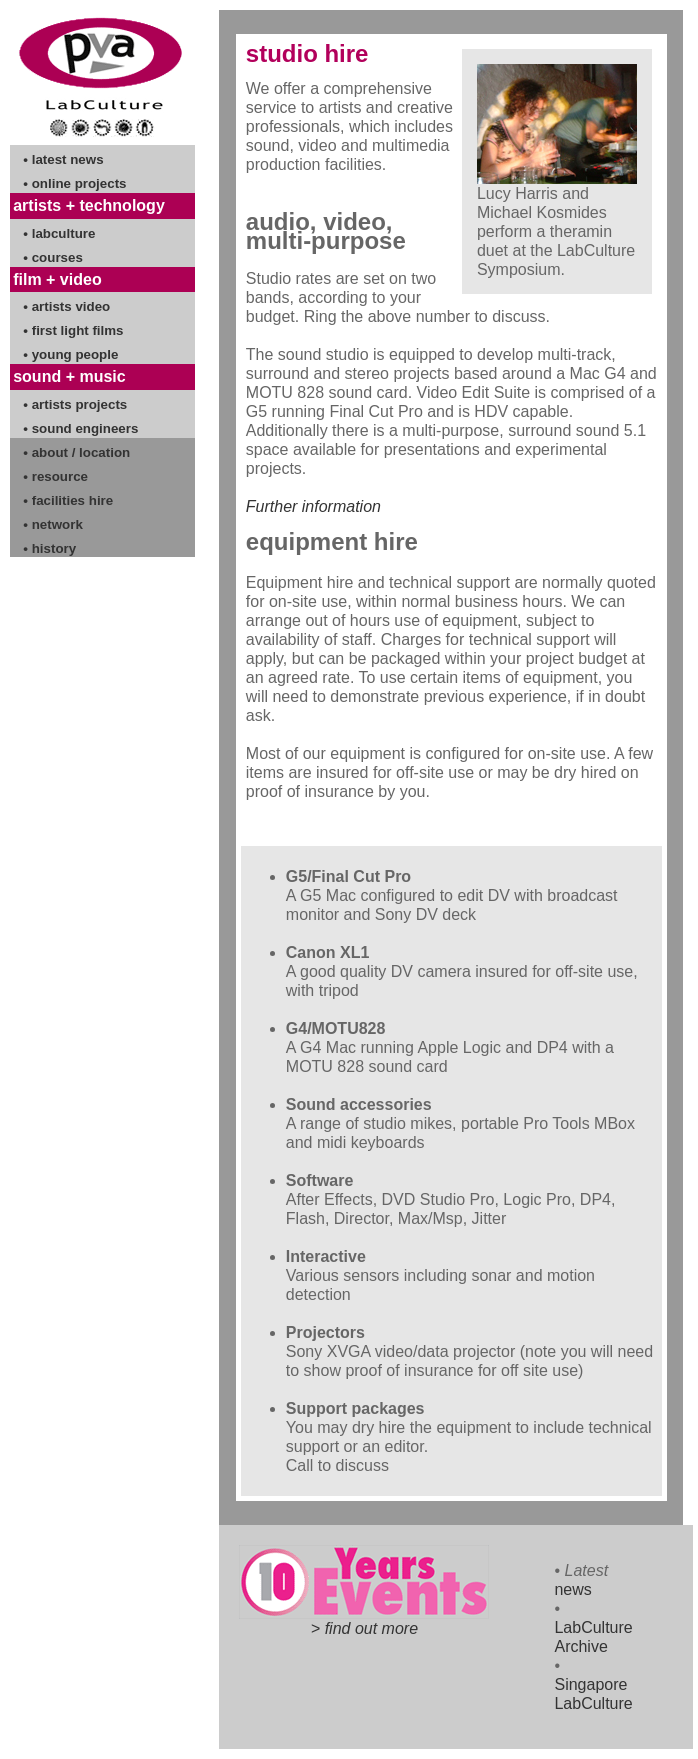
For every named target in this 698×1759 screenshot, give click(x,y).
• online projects (74, 183)
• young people (70, 354)
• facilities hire (68, 500)
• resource (55, 476)
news (572, 1589)
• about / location (76, 452)
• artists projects (75, 404)
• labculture (59, 233)
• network (52, 524)
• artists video (66, 306)
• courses (53, 257)
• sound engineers (80, 428)
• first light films (73, 330)
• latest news (63, 159)
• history (49, 548)
